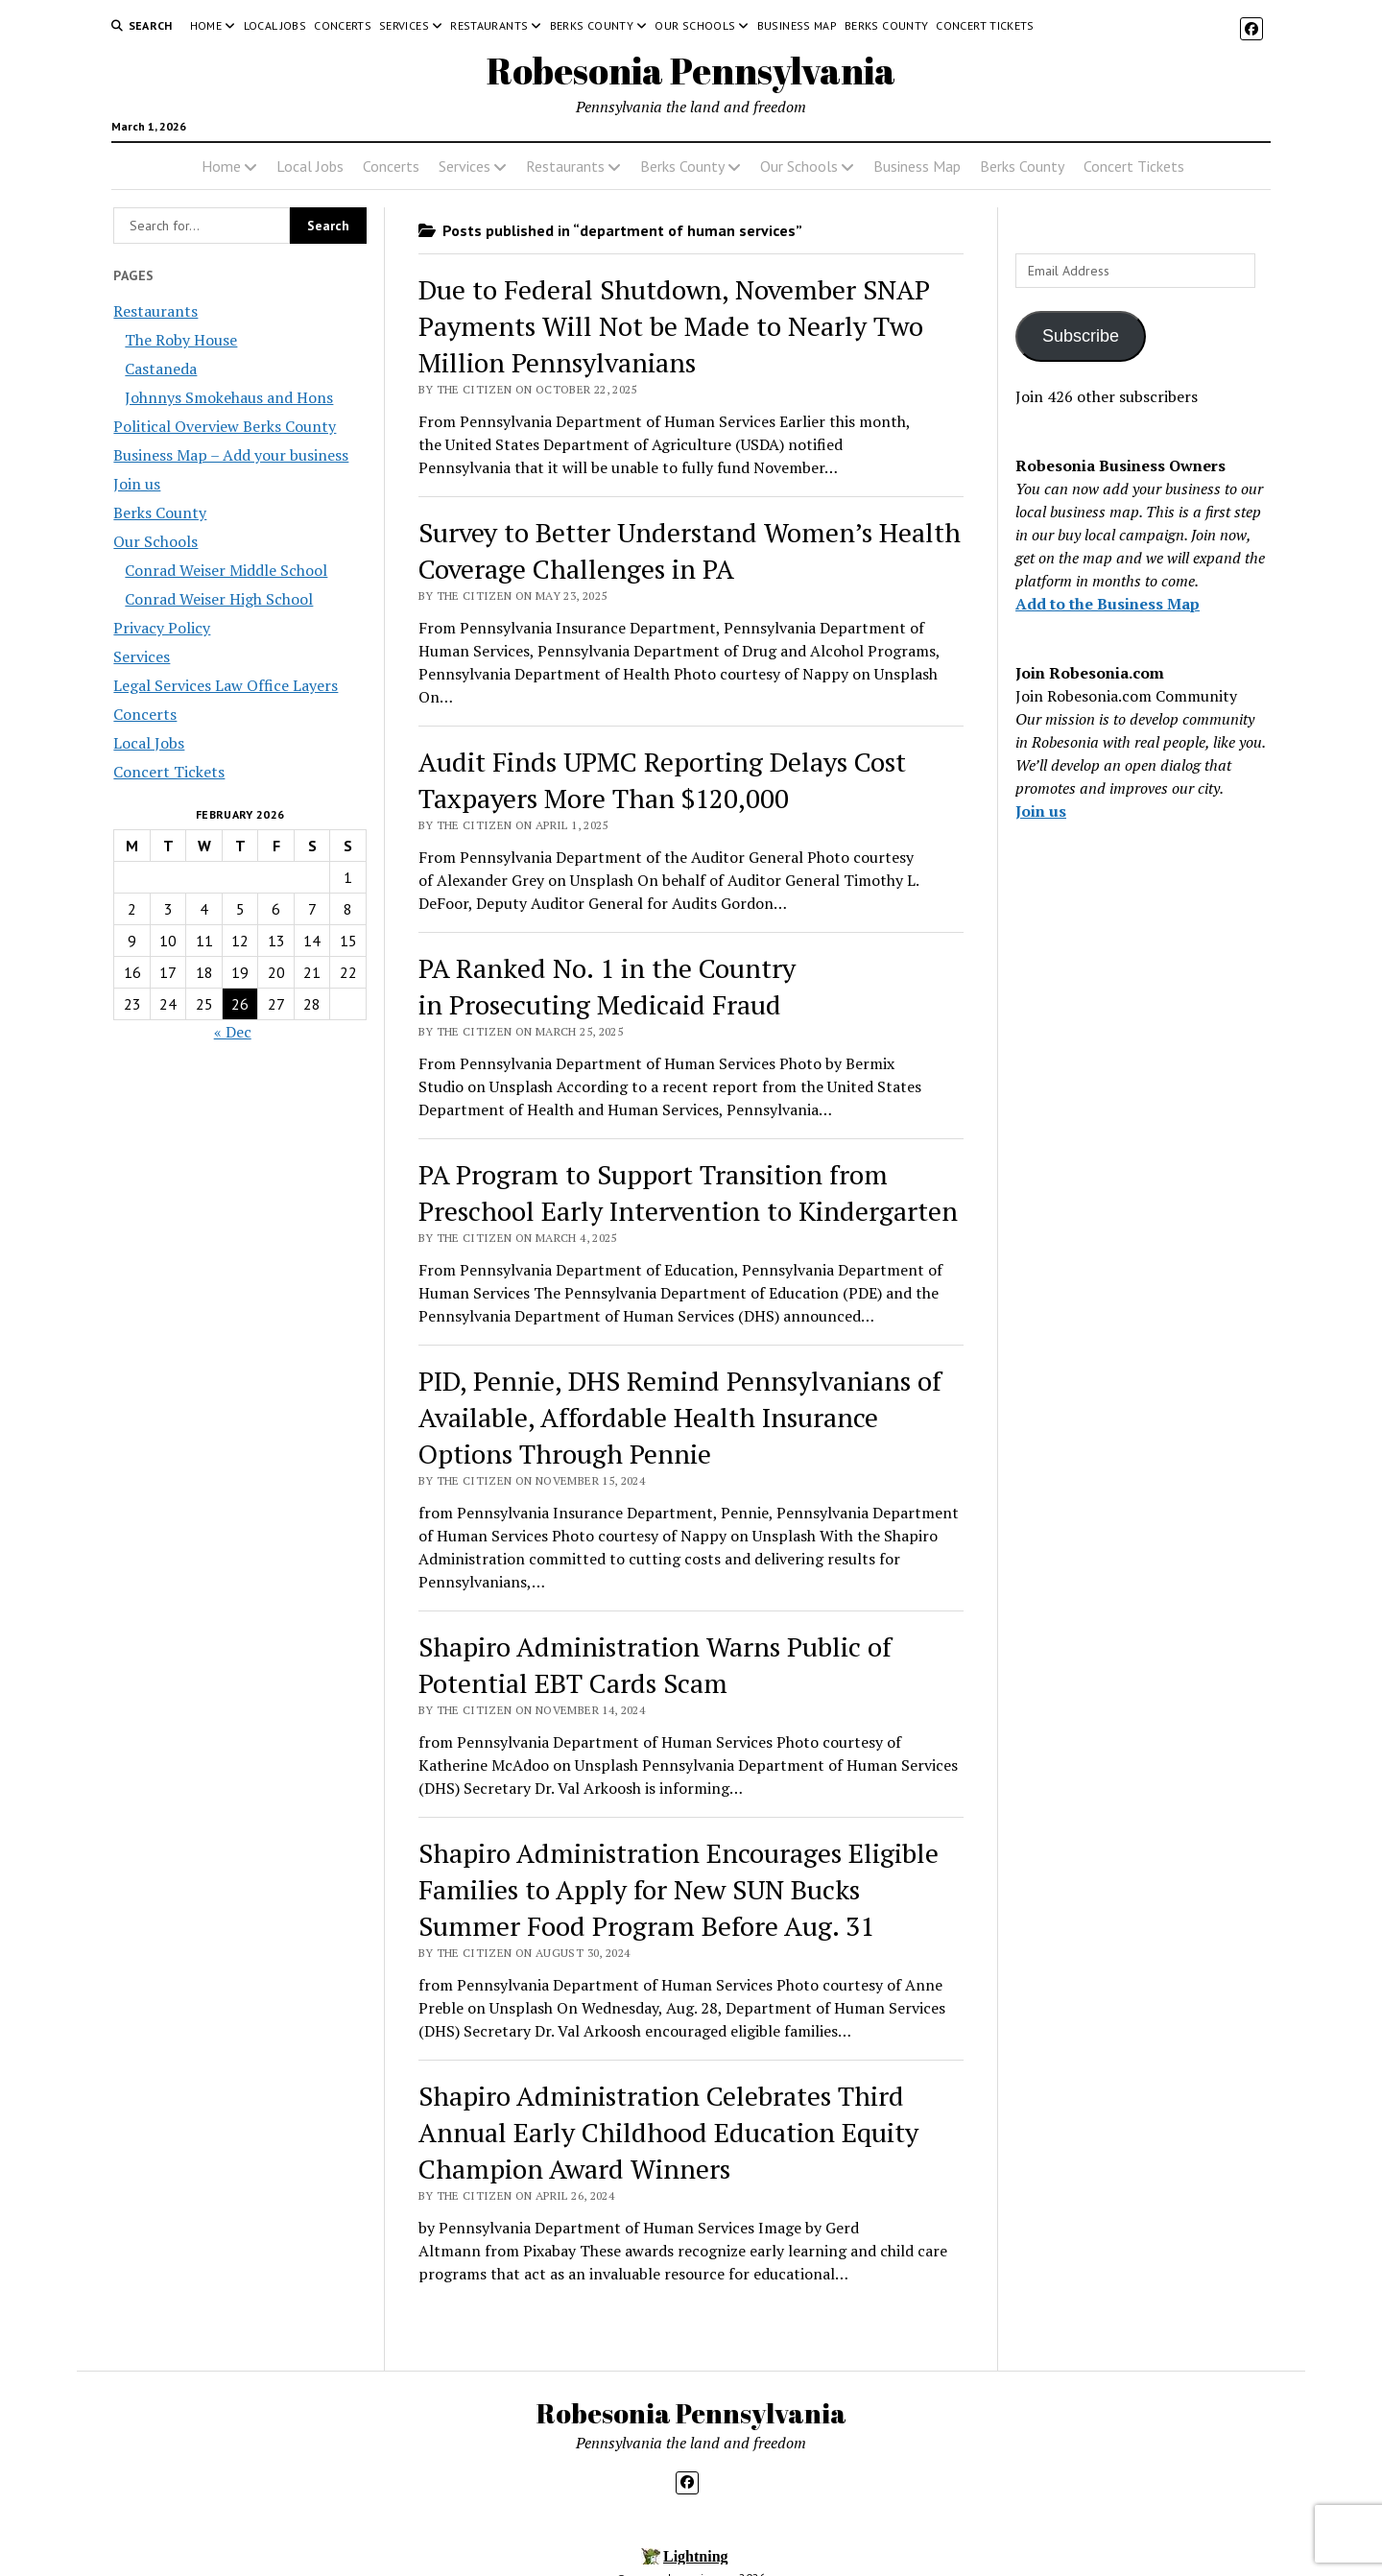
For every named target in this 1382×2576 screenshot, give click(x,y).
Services (404, 25)
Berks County (591, 25)
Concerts (342, 25)
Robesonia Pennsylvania (691, 70)
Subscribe (1080, 336)
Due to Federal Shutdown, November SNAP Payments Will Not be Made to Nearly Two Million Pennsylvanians (674, 326)
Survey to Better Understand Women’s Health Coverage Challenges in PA (689, 550)
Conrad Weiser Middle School (226, 570)
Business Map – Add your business (230, 454)
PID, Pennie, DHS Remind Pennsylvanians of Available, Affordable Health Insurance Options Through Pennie (679, 1417)
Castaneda (161, 368)
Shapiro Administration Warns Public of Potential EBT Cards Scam (655, 1665)
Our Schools (695, 25)
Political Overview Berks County (224, 426)
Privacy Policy (161, 627)
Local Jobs (275, 25)
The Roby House (181, 339)
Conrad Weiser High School (219, 598)
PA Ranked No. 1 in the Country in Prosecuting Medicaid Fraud (607, 986)
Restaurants (489, 25)
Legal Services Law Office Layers (225, 685)
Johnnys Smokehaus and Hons (229, 397)
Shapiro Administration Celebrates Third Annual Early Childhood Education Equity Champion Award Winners (668, 2132)
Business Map (797, 25)
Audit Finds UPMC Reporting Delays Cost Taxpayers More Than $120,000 (662, 780)
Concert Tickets (985, 25)
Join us (136, 483)
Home (206, 25)
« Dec (232, 1031)
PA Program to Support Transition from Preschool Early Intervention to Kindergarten (688, 1192)
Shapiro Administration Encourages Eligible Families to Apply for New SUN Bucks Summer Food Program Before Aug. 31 (678, 1889)
